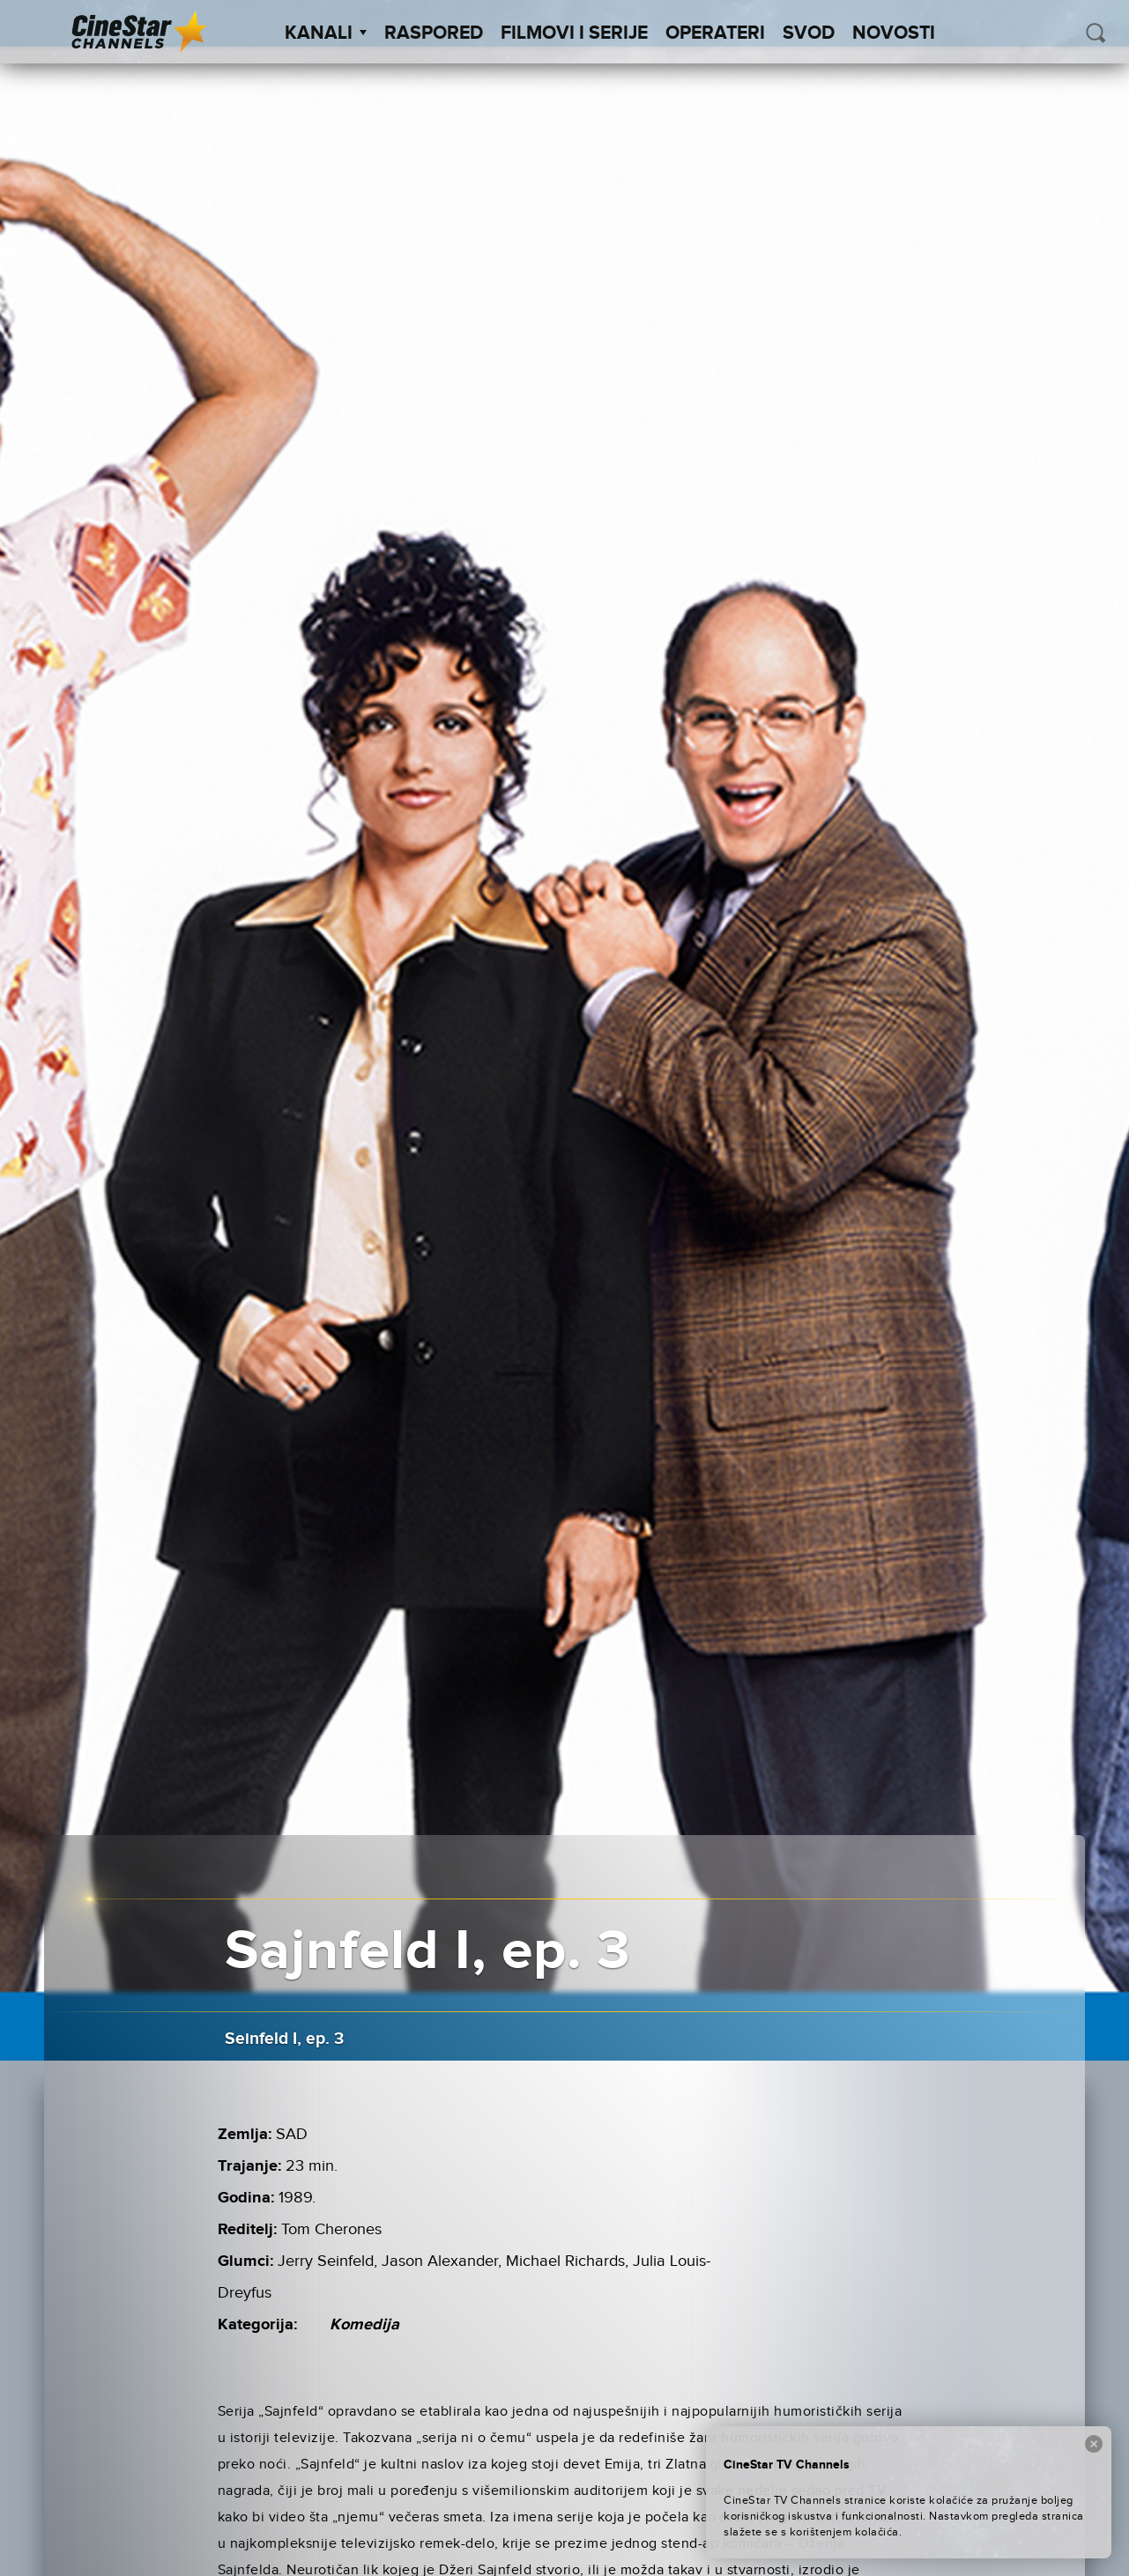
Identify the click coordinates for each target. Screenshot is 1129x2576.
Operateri (715, 33)
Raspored (433, 33)
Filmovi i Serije (574, 33)
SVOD (809, 33)
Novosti (893, 33)
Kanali (326, 33)
